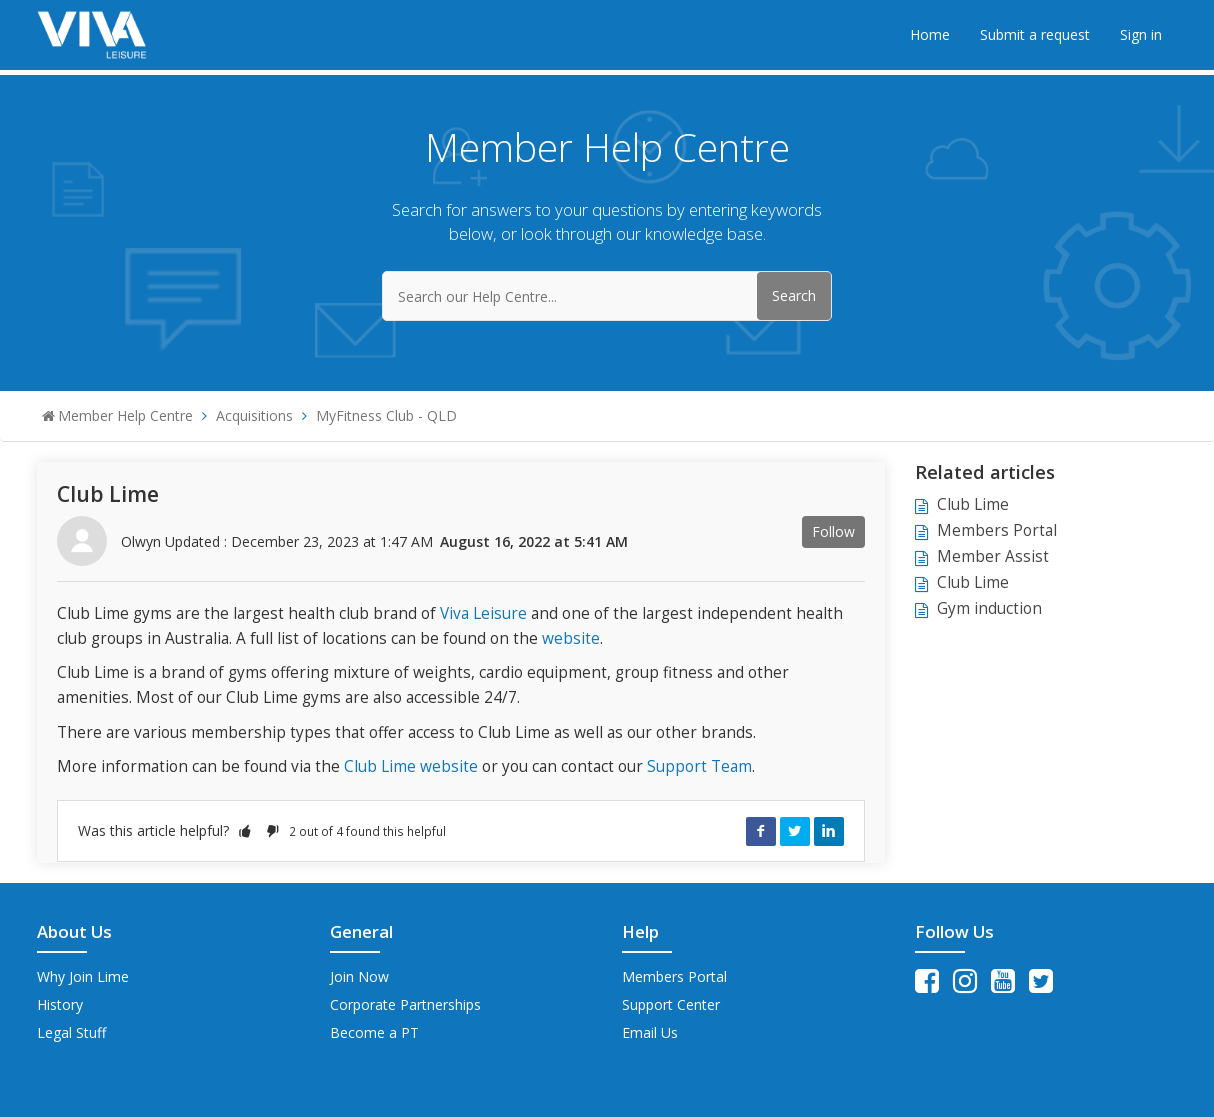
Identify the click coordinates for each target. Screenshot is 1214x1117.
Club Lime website (411, 766)
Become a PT (374, 1032)
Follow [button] (833, 531)
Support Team (699, 766)
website (571, 638)
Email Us (650, 1032)
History (60, 1004)
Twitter (795, 831)
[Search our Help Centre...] (607, 296)
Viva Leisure (483, 613)
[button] (245, 830)
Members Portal (997, 530)
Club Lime (973, 504)
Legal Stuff (71, 1032)
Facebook (761, 831)
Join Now (359, 976)
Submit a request (1035, 34)
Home (930, 34)
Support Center (671, 1004)
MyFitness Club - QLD (386, 415)
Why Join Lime (83, 976)
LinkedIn (829, 831)
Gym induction (989, 608)
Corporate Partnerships (405, 1004)
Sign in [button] (1141, 34)
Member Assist (993, 556)
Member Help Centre (125, 415)
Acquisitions (254, 415)
